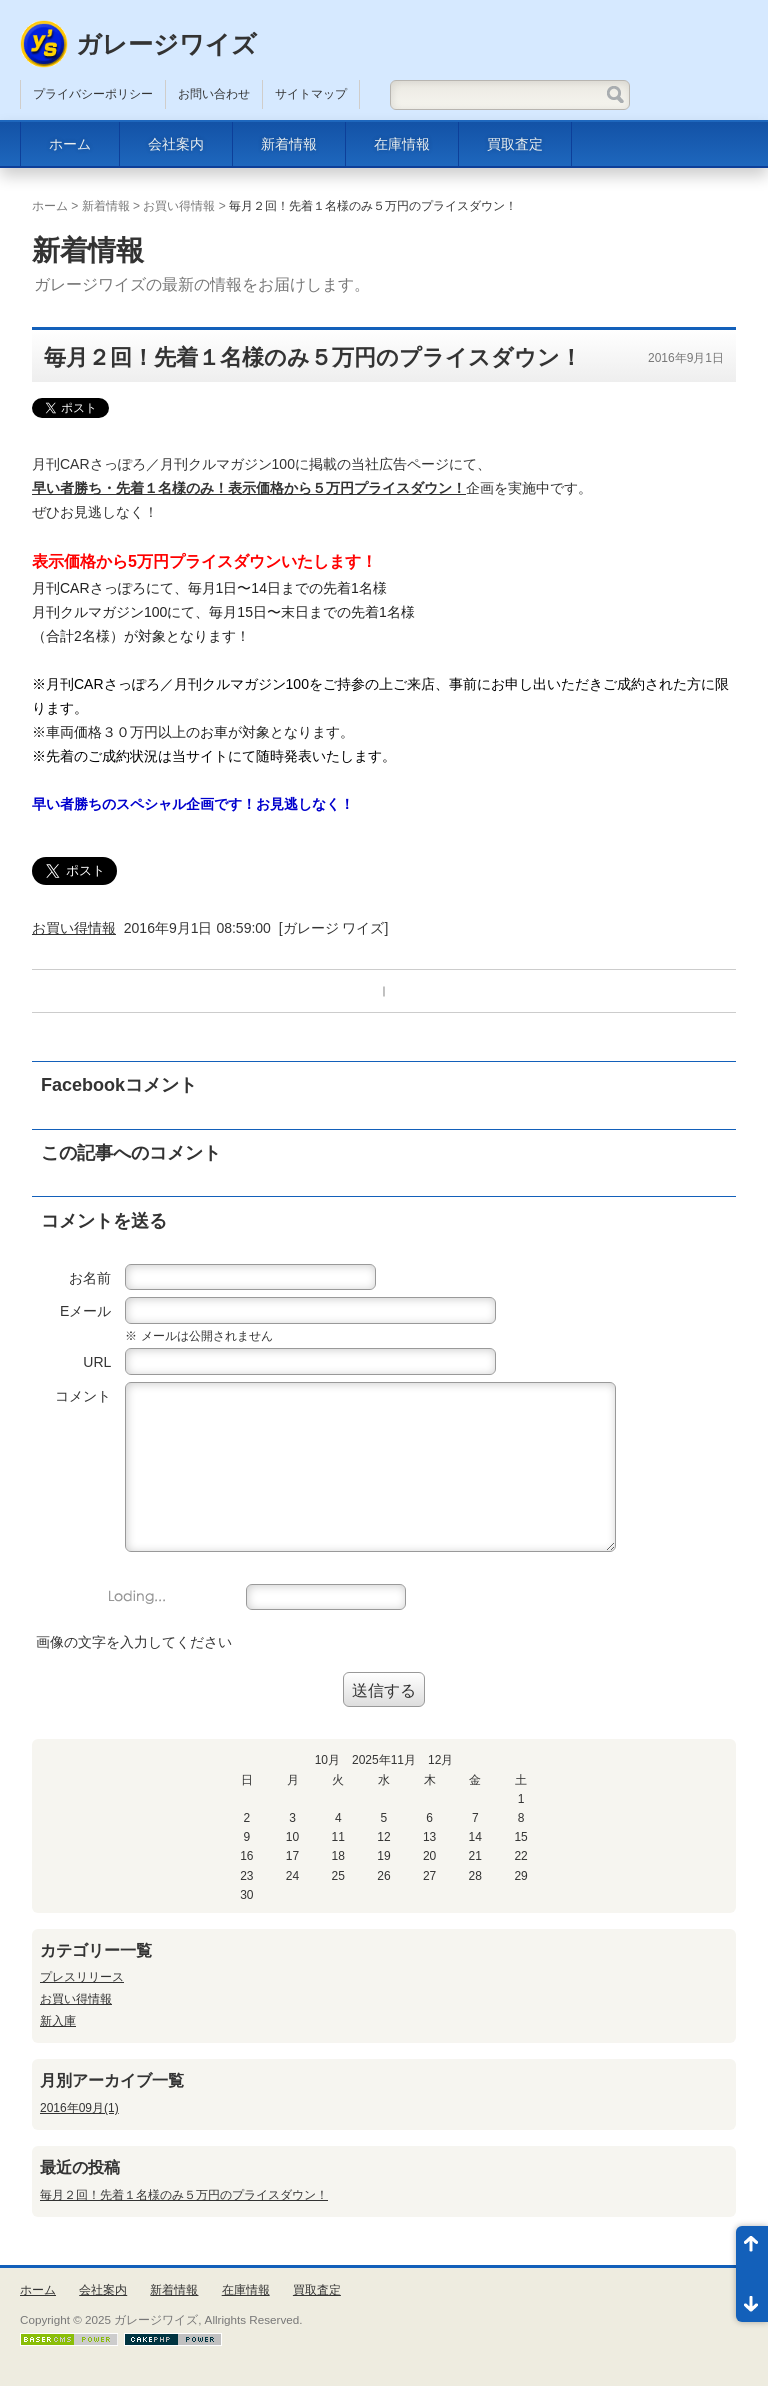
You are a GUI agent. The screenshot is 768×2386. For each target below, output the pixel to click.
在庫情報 (402, 144)
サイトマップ (311, 94)
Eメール (85, 1311)
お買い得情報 (179, 206)
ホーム (70, 144)
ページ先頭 (752, 2250)
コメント (83, 1396)
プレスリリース (82, 1977)
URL (97, 1362)
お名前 (90, 1278)
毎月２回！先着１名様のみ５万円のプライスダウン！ (184, 2195)
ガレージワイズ (166, 44)
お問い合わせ (214, 94)
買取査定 (515, 144)
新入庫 (58, 2021)
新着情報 (289, 144)
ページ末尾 (752, 2298)
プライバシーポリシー (93, 94)
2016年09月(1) (79, 2108)
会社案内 (176, 144)
